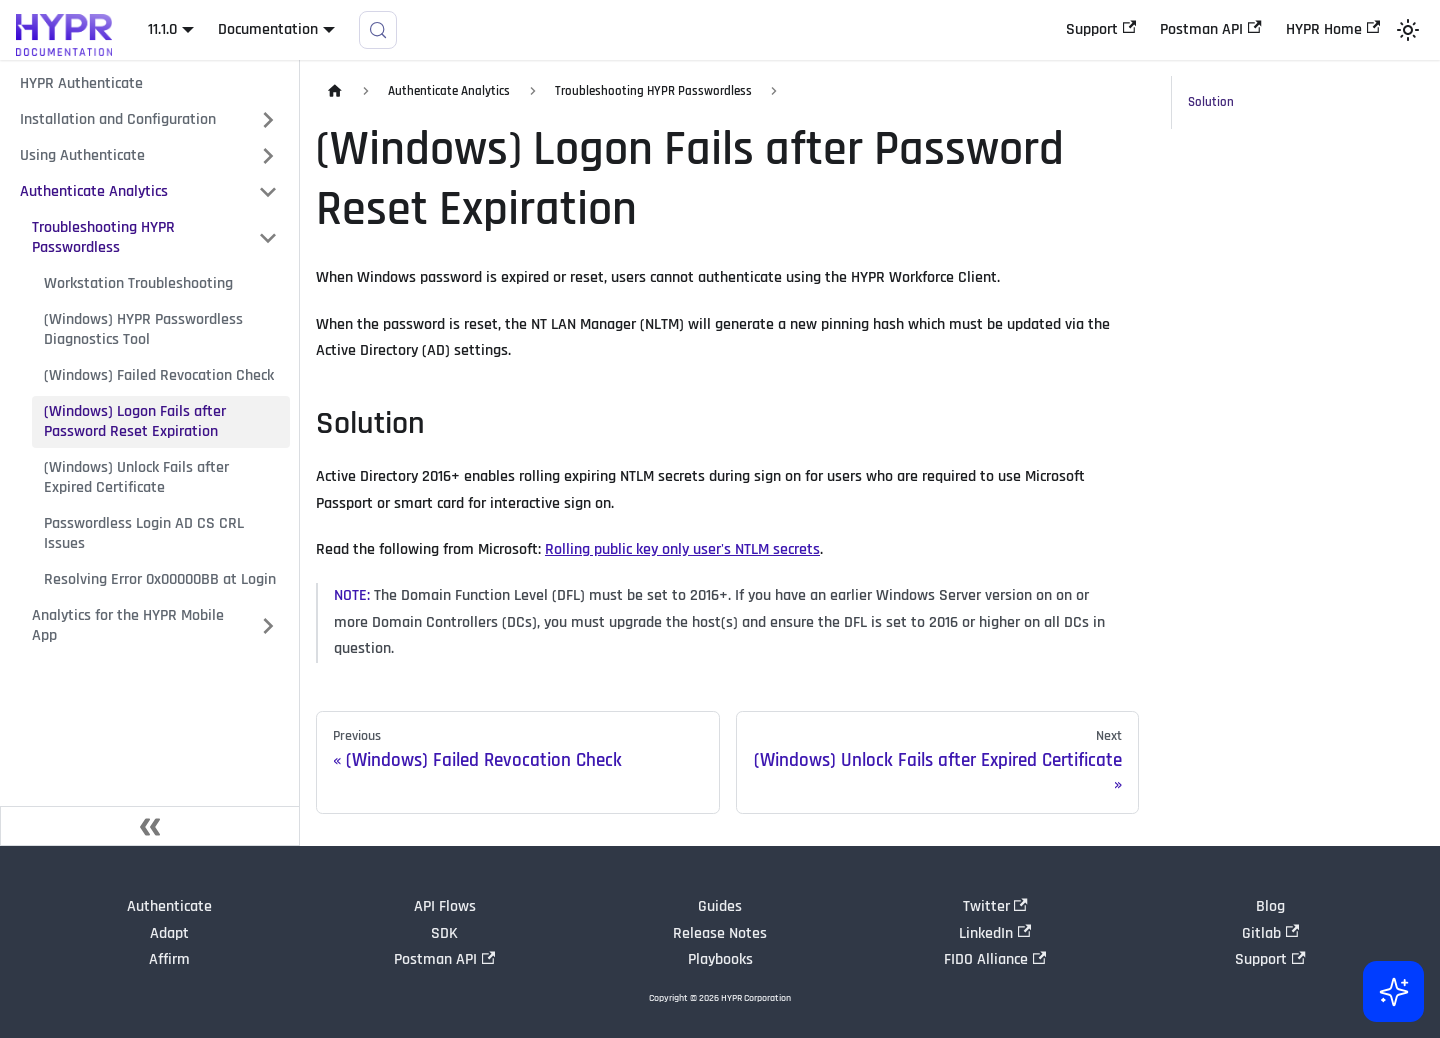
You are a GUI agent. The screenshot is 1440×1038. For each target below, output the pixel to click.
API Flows (445, 906)
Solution (1211, 102)
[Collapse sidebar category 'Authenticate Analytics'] (268, 192)
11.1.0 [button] (162, 29)
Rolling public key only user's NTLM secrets (682, 549)
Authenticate (169, 906)
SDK (444, 933)
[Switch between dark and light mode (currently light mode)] (1408, 30)
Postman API (1210, 29)
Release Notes (720, 933)
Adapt (169, 933)
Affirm (169, 959)
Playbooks (720, 959)
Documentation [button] (268, 29)
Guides (720, 906)
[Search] (378, 30)
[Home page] (335, 91)
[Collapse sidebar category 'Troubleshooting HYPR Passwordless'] (268, 238)
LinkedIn (995, 933)
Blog (1270, 906)
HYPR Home (1333, 29)
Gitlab (1270, 933)
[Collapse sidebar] (150, 826)
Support (1101, 29)
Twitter (995, 906)
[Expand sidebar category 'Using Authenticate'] (268, 156)
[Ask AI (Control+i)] (1392, 990)
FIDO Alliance (995, 959)
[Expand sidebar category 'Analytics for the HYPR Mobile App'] (268, 626)
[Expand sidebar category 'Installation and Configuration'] (268, 120)
